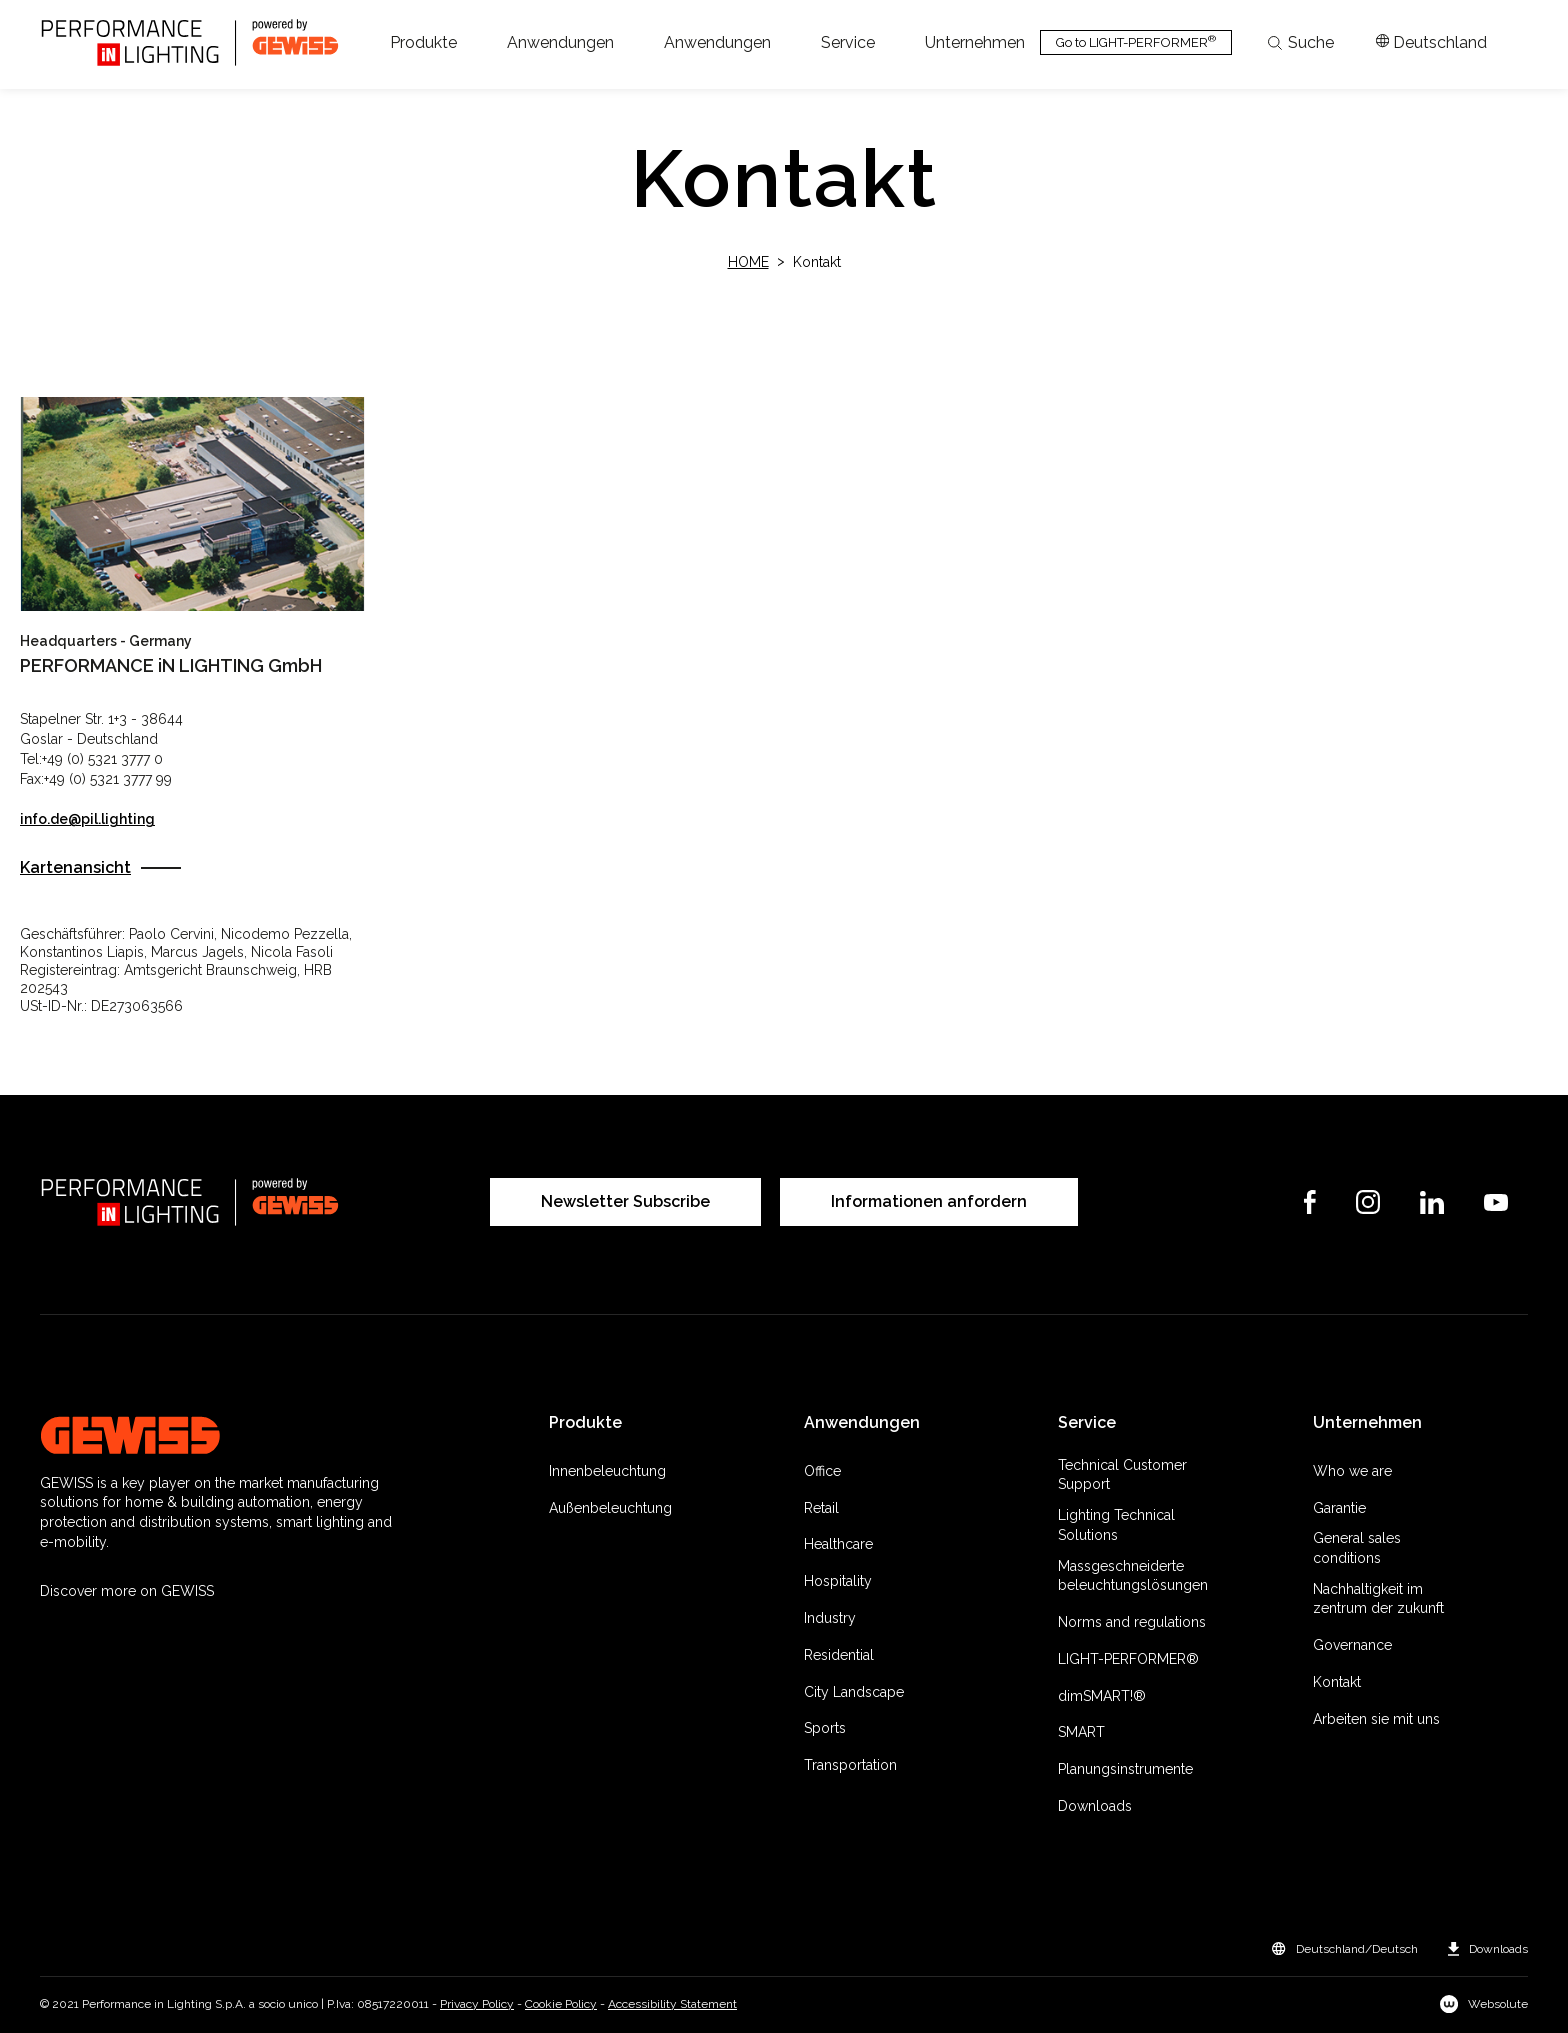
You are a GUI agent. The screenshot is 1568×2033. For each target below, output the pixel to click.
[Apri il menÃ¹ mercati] (1431, 43)
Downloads (1095, 1806)
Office (822, 1471)
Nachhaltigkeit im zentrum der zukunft (1378, 1599)
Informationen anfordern (929, 1201)
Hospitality (838, 1581)
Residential (839, 1655)
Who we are (1352, 1471)
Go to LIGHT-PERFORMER (1136, 41)
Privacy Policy (477, 2004)
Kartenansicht (75, 868)
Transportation (850, 1765)
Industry (830, 1618)
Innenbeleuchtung (607, 1471)
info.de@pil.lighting (87, 819)
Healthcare (838, 1544)
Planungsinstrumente (1125, 1769)
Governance (1352, 1645)
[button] (423, 43)
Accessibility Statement (672, 2004)
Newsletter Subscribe (625, 1201)
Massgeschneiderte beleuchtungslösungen (1133, 1576)
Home (748, 262)
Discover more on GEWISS (127, 1591)
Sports (825, 1728)
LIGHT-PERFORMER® (1128, 1659)
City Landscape (854, 1692)
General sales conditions (1357, 1548)
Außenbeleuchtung (610, 1508)
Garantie (1339, 1508)
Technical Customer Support (1122, 1475)
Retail (821, 1508)
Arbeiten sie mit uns (1376, 1719)
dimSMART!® (1102, 1696)
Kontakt (1337, 1682)
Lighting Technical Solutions (1116, 1525)
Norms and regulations (1132, 1622)
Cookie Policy (561, 2004)
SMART (1081, 1732)
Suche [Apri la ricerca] (1301, 43)
